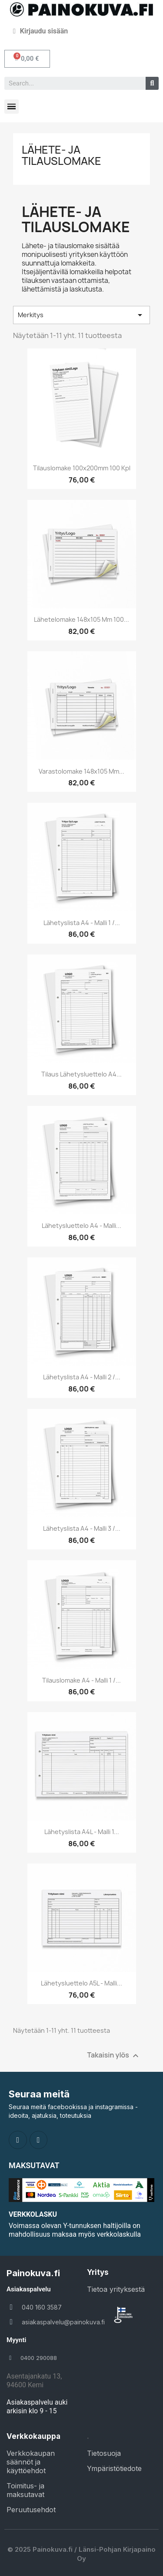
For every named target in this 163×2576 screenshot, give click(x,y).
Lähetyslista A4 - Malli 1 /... (81, 923)
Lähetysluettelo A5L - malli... (81, 1983)
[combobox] (71, 83)
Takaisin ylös (114, 2055)
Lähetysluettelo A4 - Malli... (81, 1225)
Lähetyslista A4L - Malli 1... (81, 1832)
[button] (27, 59)
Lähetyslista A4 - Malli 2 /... (81, 1377)
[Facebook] (18, 2140)
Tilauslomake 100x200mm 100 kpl (81, 468)
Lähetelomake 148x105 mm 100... (81, 619)
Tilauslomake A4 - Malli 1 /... (81, 1680)
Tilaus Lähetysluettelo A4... (81, 1074)
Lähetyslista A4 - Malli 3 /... (81, 1528)
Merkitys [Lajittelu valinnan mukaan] (81, 315)
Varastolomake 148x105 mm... (81, 771)
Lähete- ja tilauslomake (61, 155)
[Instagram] (39, 2140)
